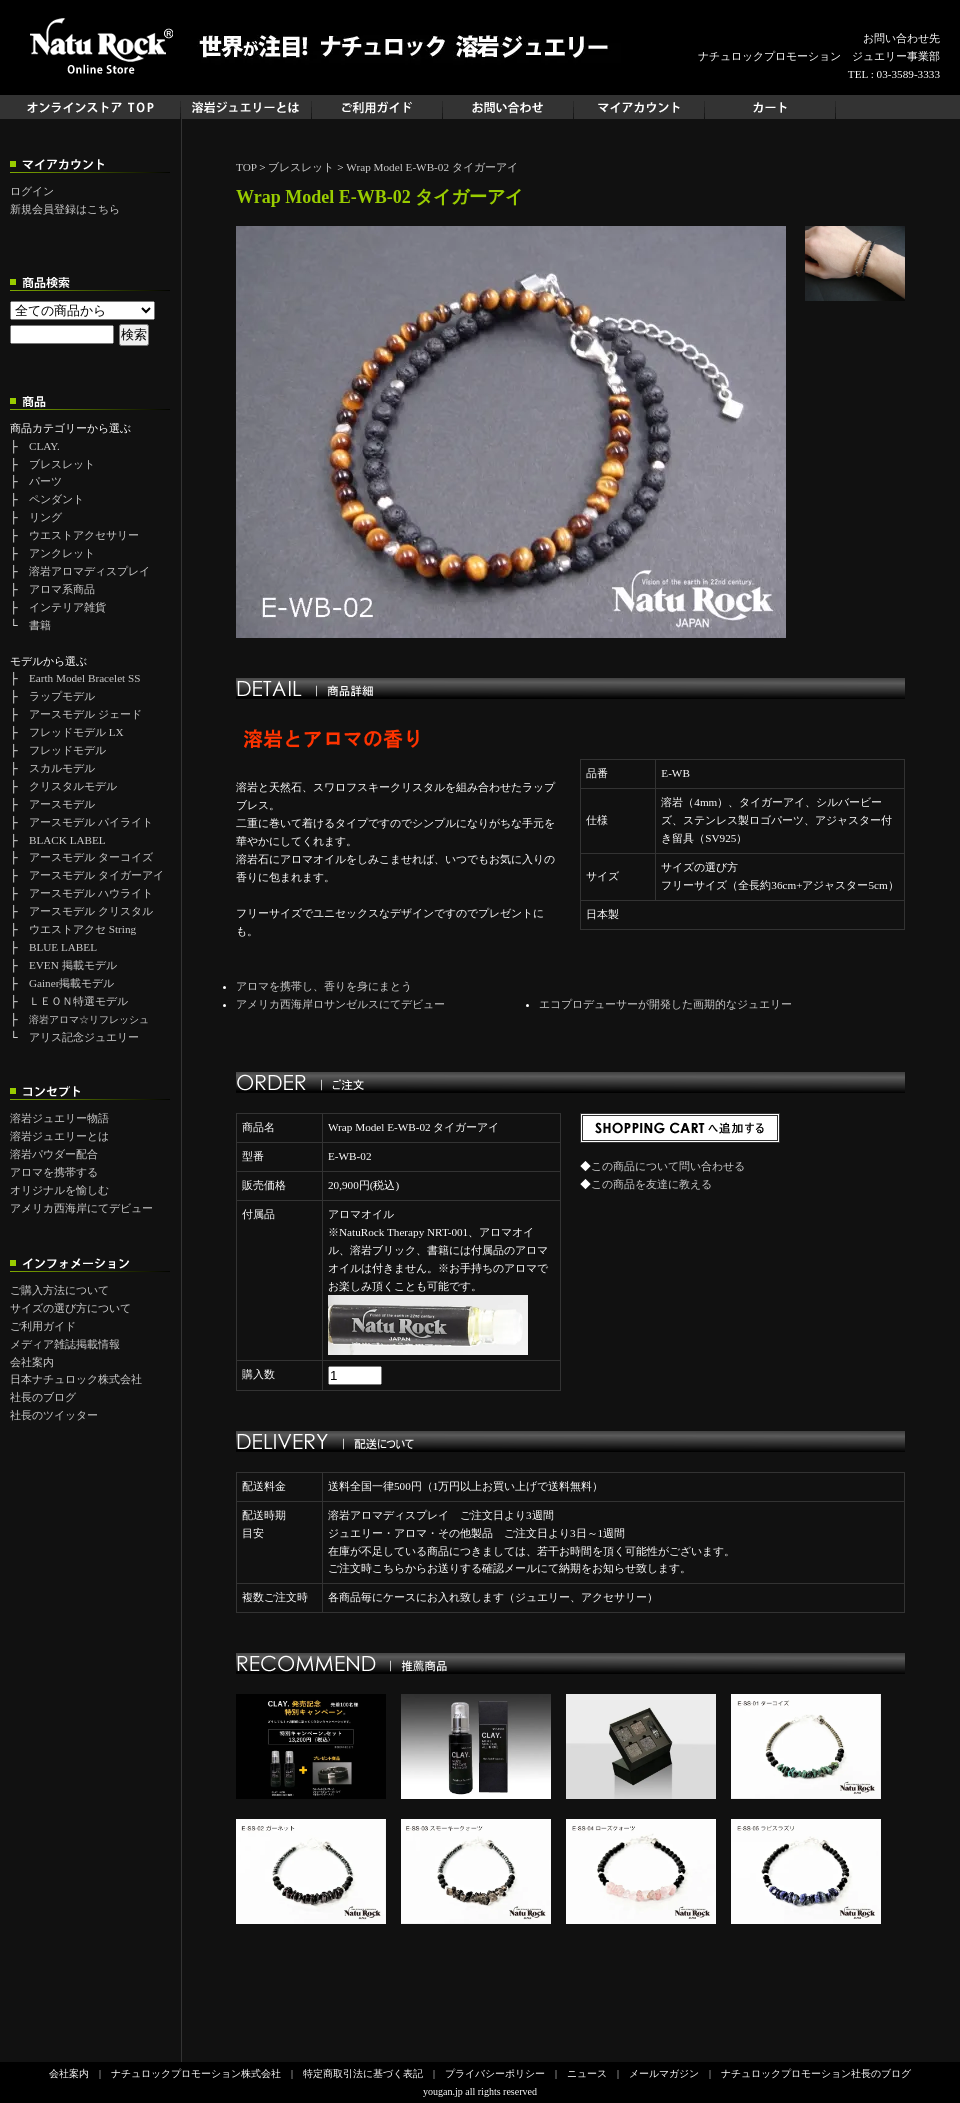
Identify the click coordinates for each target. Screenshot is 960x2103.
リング (45, 517)
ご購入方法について (59, 1290)
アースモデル (62, 804)
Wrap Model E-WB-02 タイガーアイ (432, 167)
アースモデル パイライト (91, 822)
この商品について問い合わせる (668, 1166)
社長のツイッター (54, 1415)
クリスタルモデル (73, 786)
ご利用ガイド (43, 1326)
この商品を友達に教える (651, 1184)
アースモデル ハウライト (91, 893)
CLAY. (44, 446)
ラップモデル (62, 696)
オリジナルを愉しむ (59, 1190)
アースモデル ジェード (85, 714)
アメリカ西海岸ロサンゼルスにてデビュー (340, 1004)
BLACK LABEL (67, 840)
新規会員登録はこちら (65, 209)
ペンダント (56, 499)
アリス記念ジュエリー (84, 1037)
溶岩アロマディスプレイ (89, 571)
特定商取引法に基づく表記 (363, 2073)
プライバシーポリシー (495, 2073)
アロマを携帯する (54, 1172)
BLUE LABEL (63, 947)
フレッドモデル (67, 750)
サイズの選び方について (70, 1308)
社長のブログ (43, 1397)
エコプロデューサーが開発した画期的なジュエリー (665, 1004)
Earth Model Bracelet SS (85, 678)
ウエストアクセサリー (84, 535)
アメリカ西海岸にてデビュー (81, 1208)
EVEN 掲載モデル (73, 965)
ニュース (587, 2073)
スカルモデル (62, 768)
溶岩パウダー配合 (54, 1154)
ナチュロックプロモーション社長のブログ (816, 2073)
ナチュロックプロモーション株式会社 (196, 2073)
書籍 (40, 625)
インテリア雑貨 (67, 607)
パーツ (45, 481)
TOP (246, 167)
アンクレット (62, 553)
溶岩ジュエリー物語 (59, 1118)
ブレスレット (62, 464)
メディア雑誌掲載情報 (65, 1344)
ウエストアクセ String (82, 929)
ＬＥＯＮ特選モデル (78, 1001)
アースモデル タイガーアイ (96, 875)
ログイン (32, 191)
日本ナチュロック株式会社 (76, 1379)
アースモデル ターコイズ (91, 857)
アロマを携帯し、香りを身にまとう (324, 986)
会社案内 (32, 1362)
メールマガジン (664, 2073)
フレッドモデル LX (76, 732)
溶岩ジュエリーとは (59, 1136)
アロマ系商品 (62, 589)
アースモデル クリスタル (91, 911)
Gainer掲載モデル (71, 983)
